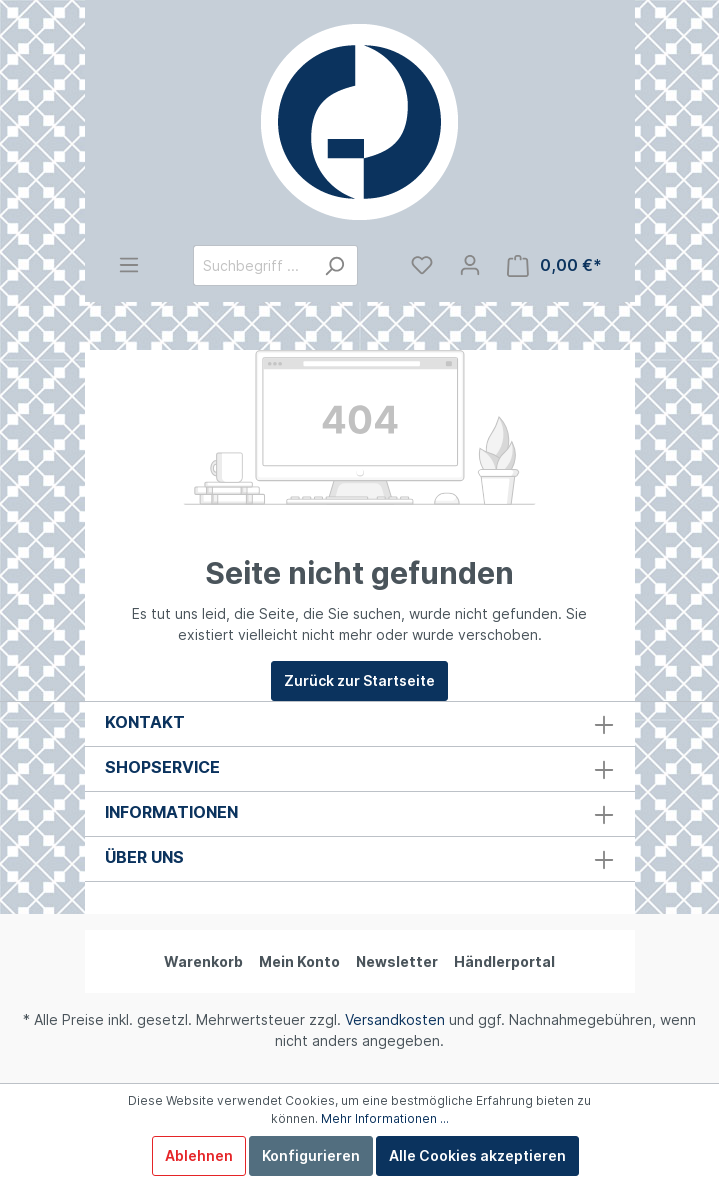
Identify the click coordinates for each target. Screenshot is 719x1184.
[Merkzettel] (422, 265)
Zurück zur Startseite (359, 680)
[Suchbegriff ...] (252, 265)
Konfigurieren (311, 1155)
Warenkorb (203, 961)
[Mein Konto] (470, 265)
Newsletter (397, 961)
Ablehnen (199, 1155)
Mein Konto (299, 961)
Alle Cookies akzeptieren (477, 1155)
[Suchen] (334, 265)
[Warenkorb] (554, 265)
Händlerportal (504, 961)
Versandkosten (395, 1019)
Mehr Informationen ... (385, 1118)
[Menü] (129, 265)
